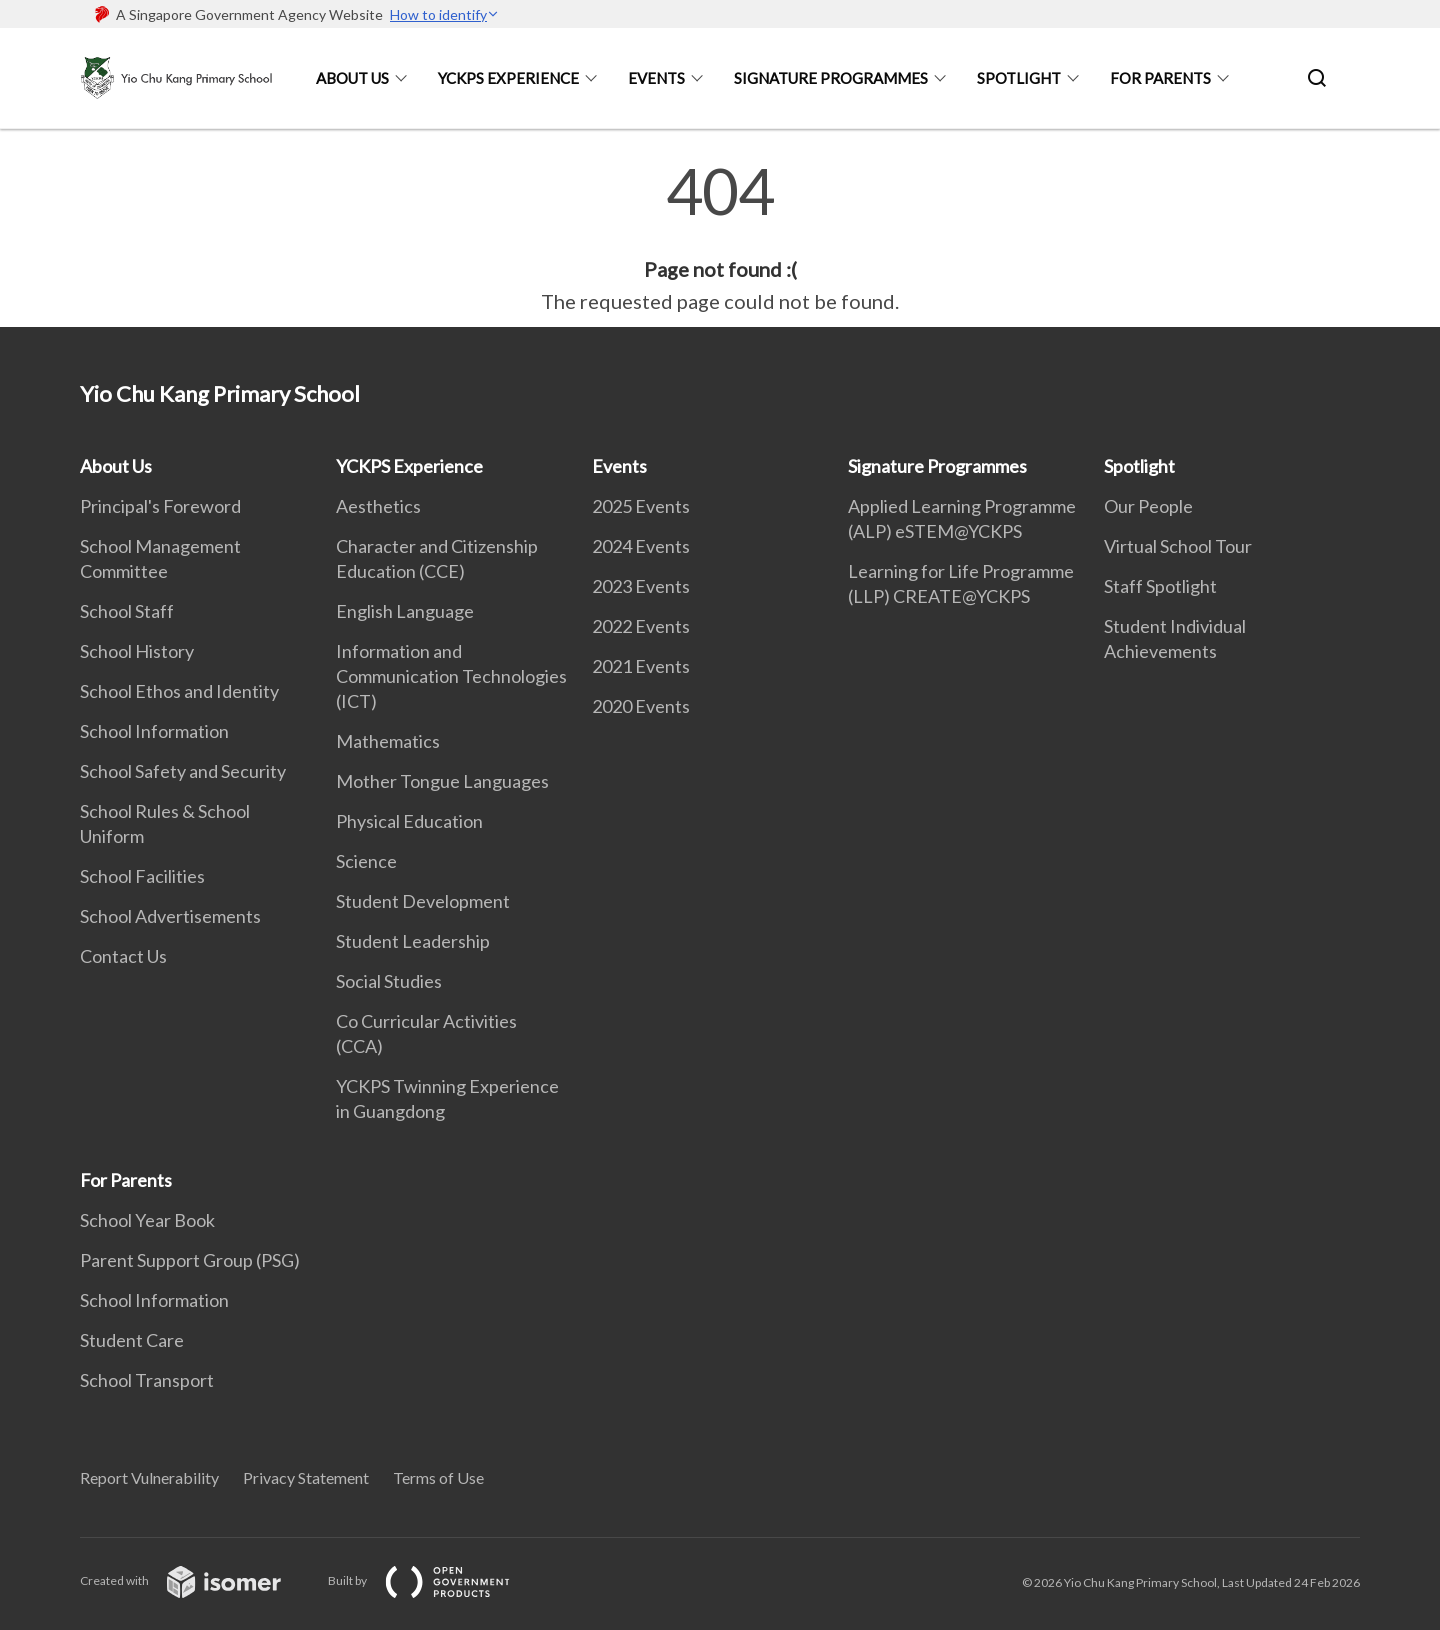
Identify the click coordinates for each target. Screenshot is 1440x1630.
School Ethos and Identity (179, 691)
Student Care (132, 1340)
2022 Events (641, 626)
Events (656, 78)
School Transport (147, 1380)
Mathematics (388, 741)
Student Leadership (413, 941)
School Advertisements (170, 916)
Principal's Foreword (160, 506)
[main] (720, 238)
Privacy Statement (306, 1477)
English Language (405, 611)
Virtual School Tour (1178, 546)
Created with (196, 1580)
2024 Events (641, 546)
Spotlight (1019, 78)
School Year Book (147, 1220)
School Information (154, 731)
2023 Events (641, 586)
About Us (352, 78)
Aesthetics (378, 506)
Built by (435, 1580)
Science (366, 861)
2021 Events (641, 666)
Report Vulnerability (149, 1477)
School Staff (127, 611)
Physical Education (409, 821)
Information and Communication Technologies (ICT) (451, 676)
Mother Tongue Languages (442, 781)
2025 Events (641, 506)
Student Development (423, 901)
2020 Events (641, 706)
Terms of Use (438, 1477)
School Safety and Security (183, 771)
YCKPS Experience (508, 78)
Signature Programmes (831, 78)
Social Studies (389, 981)
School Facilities (142, 876)
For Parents (1160, 78)
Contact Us (123, 956)
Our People (1148, 506)
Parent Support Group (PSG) (190, 1260)
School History (137, 651)
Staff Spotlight (1160, 586)
